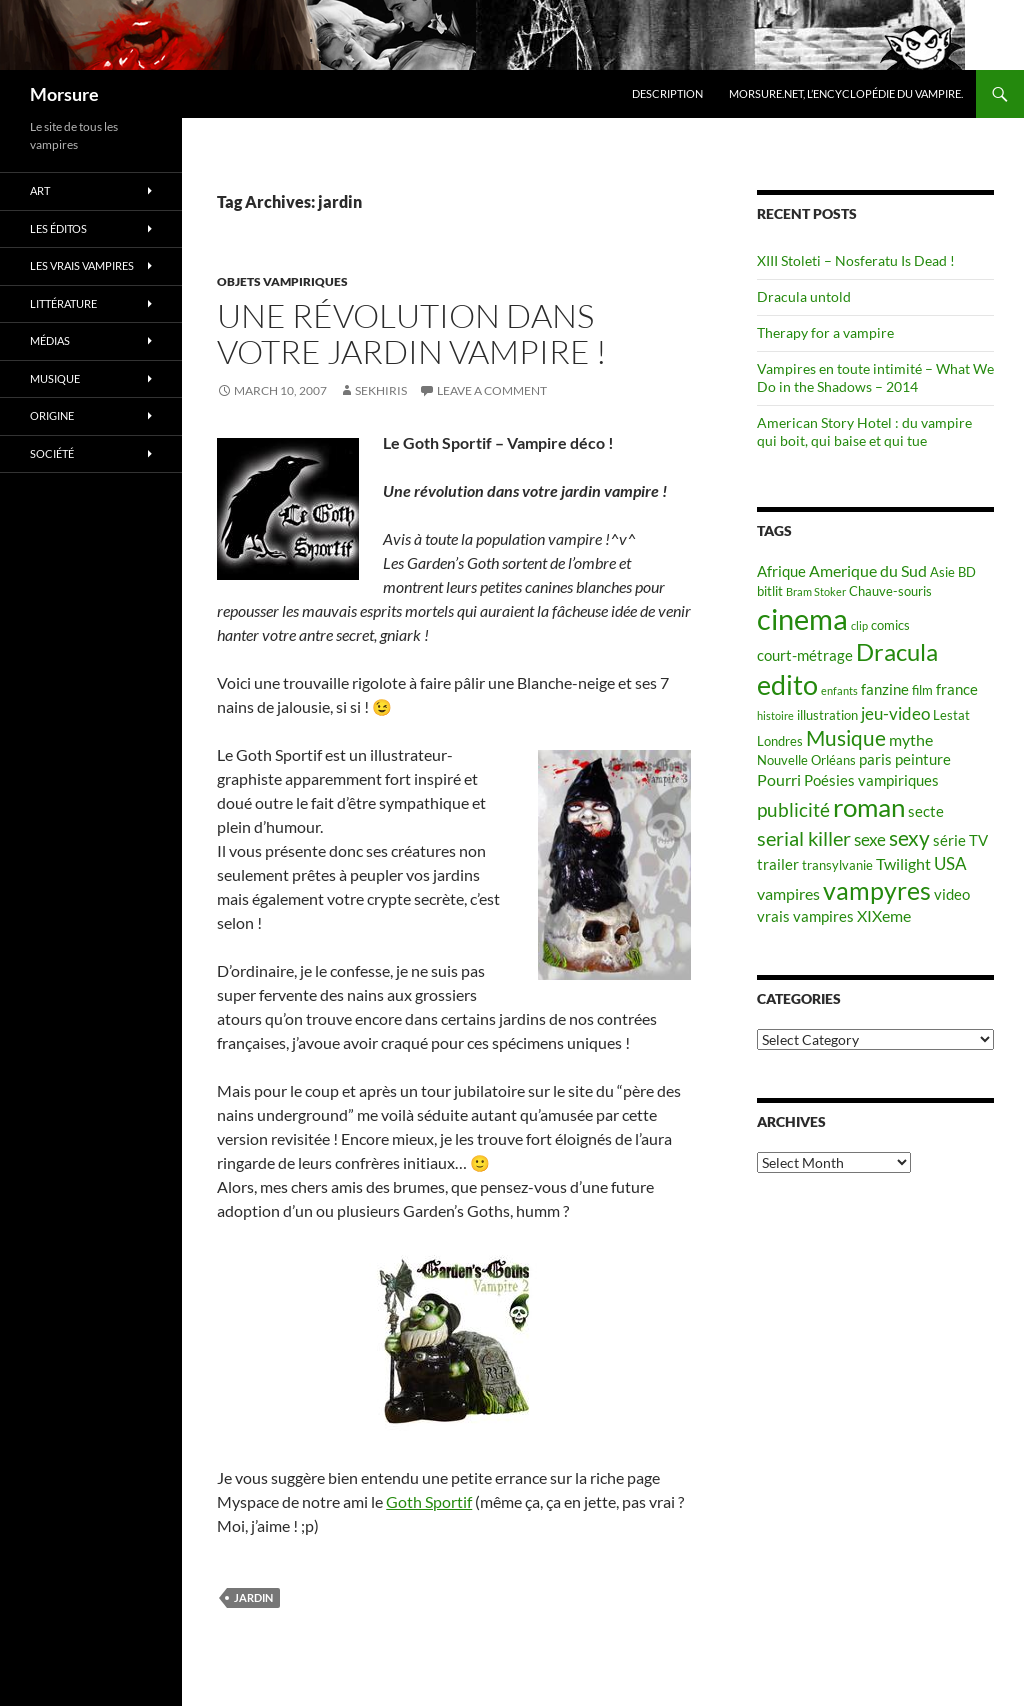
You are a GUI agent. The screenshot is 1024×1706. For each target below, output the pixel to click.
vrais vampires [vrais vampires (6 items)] (805, 916)
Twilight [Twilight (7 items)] (903, 863)
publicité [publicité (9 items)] (793, 810)
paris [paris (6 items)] (875, 759)
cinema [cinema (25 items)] (802, 618)
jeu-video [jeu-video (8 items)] (895, 713)
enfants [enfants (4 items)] (839, 690)
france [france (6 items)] (957, 689)
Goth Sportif (429, 1501)
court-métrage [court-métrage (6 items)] (805, 655)
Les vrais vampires (82, 265)
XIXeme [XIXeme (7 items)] (884, 915)
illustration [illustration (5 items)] (827, 715)
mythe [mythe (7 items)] (911, 739)
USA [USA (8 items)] (950, 863)
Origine (52, 415)
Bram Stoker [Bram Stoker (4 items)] (816, 591)
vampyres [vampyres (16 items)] (877, 890)
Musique (55, 378)
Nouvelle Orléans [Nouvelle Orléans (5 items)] (806, 760)
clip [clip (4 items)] (859, 625)
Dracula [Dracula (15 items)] (897, 651)
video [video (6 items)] (952, 894)
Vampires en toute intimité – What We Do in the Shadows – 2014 (875, 377)
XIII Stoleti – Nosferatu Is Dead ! (856, 260)
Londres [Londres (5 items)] (780, 741)
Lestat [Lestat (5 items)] (951, 715)
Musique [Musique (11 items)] (846, 738)
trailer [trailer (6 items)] (778, 864)
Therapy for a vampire (825, 332)
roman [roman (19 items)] (869, 807)
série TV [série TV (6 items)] (960, 840)
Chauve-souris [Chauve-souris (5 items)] (890, 591)
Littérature (63, 303)
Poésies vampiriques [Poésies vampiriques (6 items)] (871, 780)
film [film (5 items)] (922, 690)
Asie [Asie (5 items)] (942, 572)
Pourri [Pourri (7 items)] (779, 779)
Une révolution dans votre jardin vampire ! (412, 333)
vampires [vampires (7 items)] (788, 893)
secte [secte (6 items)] (926, 811)
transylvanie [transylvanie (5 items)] (837, 865)
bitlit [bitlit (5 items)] (770, 591)
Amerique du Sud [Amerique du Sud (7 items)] (868, 570)
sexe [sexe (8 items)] (870, 839)
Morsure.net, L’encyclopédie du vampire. (846, 93)
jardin (253, 1597)
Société (52, 453)
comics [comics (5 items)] (890, 625)
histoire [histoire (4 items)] (775, 715)
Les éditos (58, 228)
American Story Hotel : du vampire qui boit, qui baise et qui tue (864, 431)
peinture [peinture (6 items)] (923, 759)
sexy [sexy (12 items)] (909, 838)
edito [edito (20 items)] (787, 684)
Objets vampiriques (282, 281)
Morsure (64, 94)
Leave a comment (492, 390)
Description (667, 93)
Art (40, 190)
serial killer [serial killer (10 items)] (804, 838)
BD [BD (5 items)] (967, 572)
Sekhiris (381, 390)
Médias (50, 340)
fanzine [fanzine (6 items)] (885, 689)
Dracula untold (804, 296)
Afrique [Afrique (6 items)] (781, 571)
